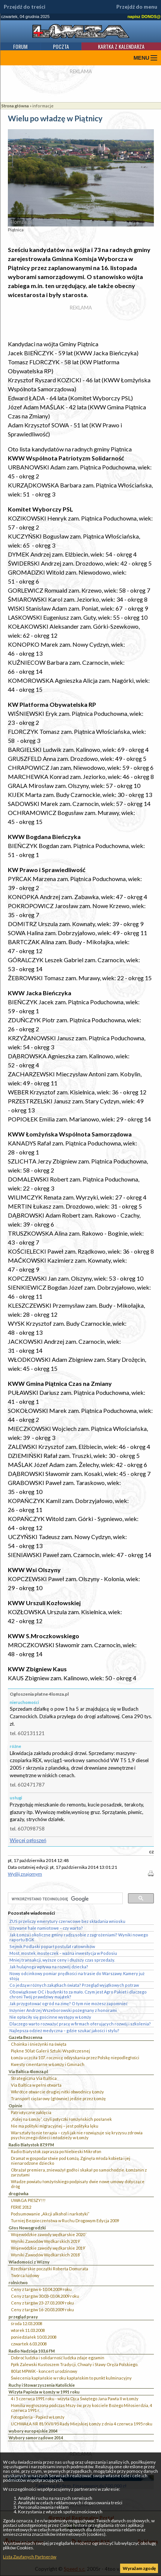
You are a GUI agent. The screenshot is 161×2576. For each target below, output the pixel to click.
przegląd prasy (23, 2316)
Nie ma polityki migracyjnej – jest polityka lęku (54, 2125)
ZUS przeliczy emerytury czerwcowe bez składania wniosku (67, 1921)
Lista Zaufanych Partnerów (29, 2556)
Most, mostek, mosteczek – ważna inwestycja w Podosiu (63, 1953)
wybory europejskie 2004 (33, 2430)
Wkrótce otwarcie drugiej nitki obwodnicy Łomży (57, 2091)
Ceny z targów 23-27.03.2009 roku (42, 2302)
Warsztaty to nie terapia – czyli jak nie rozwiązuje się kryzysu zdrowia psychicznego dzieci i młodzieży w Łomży (77, 2135)
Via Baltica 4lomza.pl (28, 2071)
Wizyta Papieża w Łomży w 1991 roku (44, 2391)
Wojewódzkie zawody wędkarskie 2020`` (49, 2234)
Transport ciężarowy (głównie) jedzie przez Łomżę (58, 2098)
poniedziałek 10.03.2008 (33, 2337)
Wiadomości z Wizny (29, 2261)
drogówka (19, 2193)
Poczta (61, 46)
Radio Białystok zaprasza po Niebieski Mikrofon (56, 2151)
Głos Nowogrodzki (27, 2227)
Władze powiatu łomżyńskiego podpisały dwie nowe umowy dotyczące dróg (77, 2184)
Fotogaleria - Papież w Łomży (38, 2417)
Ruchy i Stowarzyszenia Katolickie (42, 2385)
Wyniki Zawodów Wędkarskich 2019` (46, 2241)
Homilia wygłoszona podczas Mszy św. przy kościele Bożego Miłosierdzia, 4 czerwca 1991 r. (81, 2408)
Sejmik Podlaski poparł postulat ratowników (52, 1946)
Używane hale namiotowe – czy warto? (46, 1928)
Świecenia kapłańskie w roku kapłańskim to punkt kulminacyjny (71, 2377)
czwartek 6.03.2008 (29, 2343)
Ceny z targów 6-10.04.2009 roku (41, 2289)
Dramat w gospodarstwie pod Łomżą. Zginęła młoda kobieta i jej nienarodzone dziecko (70, 2161)
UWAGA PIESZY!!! (28, 2200)
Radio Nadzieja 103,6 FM (32, 2350)
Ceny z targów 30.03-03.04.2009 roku (45, 2296)
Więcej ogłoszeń (28, 1840)
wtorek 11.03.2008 (28, 2330)
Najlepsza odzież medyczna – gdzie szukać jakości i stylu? (64, 2030)
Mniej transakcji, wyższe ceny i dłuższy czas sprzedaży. (62, 1959)
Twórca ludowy (25, 2275)
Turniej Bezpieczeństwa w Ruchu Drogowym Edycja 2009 (65, 2220)
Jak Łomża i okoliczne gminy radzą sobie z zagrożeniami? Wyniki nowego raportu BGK (78, 1937)
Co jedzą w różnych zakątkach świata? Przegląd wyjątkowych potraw (74, 1985)
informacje (43, 105)
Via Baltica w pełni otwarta (36, 2085)
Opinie (15, 2105)
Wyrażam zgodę (139, 2568)
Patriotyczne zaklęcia (31, 2112)
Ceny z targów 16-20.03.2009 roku (42, 2309)
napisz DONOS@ (144, 16)
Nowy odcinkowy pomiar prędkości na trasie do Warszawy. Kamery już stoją (76, 1976)
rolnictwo (18, 2282)
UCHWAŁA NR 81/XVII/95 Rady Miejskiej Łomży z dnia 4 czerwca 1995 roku (81, 2423)
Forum (20, 46)
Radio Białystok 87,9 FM (31, 2144)
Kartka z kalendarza (121, 46)
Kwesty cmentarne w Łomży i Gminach (47, 2064)
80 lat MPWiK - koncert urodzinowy (44, 2371)
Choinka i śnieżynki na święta (38, 2044)
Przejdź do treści (24, 7)
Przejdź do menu (136, 7)
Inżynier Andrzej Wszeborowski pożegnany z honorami (63, 2010)
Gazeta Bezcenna (25, 2037)
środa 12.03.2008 (26, 2323)
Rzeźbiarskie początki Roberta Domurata (49, 2268)
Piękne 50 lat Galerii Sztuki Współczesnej (50, 2050)
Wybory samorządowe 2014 (36, 2437)
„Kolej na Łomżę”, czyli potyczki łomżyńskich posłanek (61, 2119)
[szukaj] (64, 1898)
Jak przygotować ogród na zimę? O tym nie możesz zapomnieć (68, 2003)
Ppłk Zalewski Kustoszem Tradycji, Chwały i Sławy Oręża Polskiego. (74, 2364)
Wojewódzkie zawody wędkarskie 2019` (48, 2248)
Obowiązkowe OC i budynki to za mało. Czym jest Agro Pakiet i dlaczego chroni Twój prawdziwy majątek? (78, 1994)
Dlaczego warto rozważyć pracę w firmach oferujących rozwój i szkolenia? (80, 2023)
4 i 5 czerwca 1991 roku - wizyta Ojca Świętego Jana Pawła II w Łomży (74, 2398)
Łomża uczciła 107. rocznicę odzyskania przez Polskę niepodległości (75, 2057)
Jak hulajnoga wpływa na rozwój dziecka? (48, 1966)
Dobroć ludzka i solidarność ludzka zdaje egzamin (57, 2357)
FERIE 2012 (21, 2207)
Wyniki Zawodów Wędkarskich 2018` (46, 2254)
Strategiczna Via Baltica (34, 2078)
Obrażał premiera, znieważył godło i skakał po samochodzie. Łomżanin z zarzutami (79, 2172)
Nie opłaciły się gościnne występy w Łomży (50, 2017)
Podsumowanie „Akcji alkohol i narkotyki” (50, 2213)
